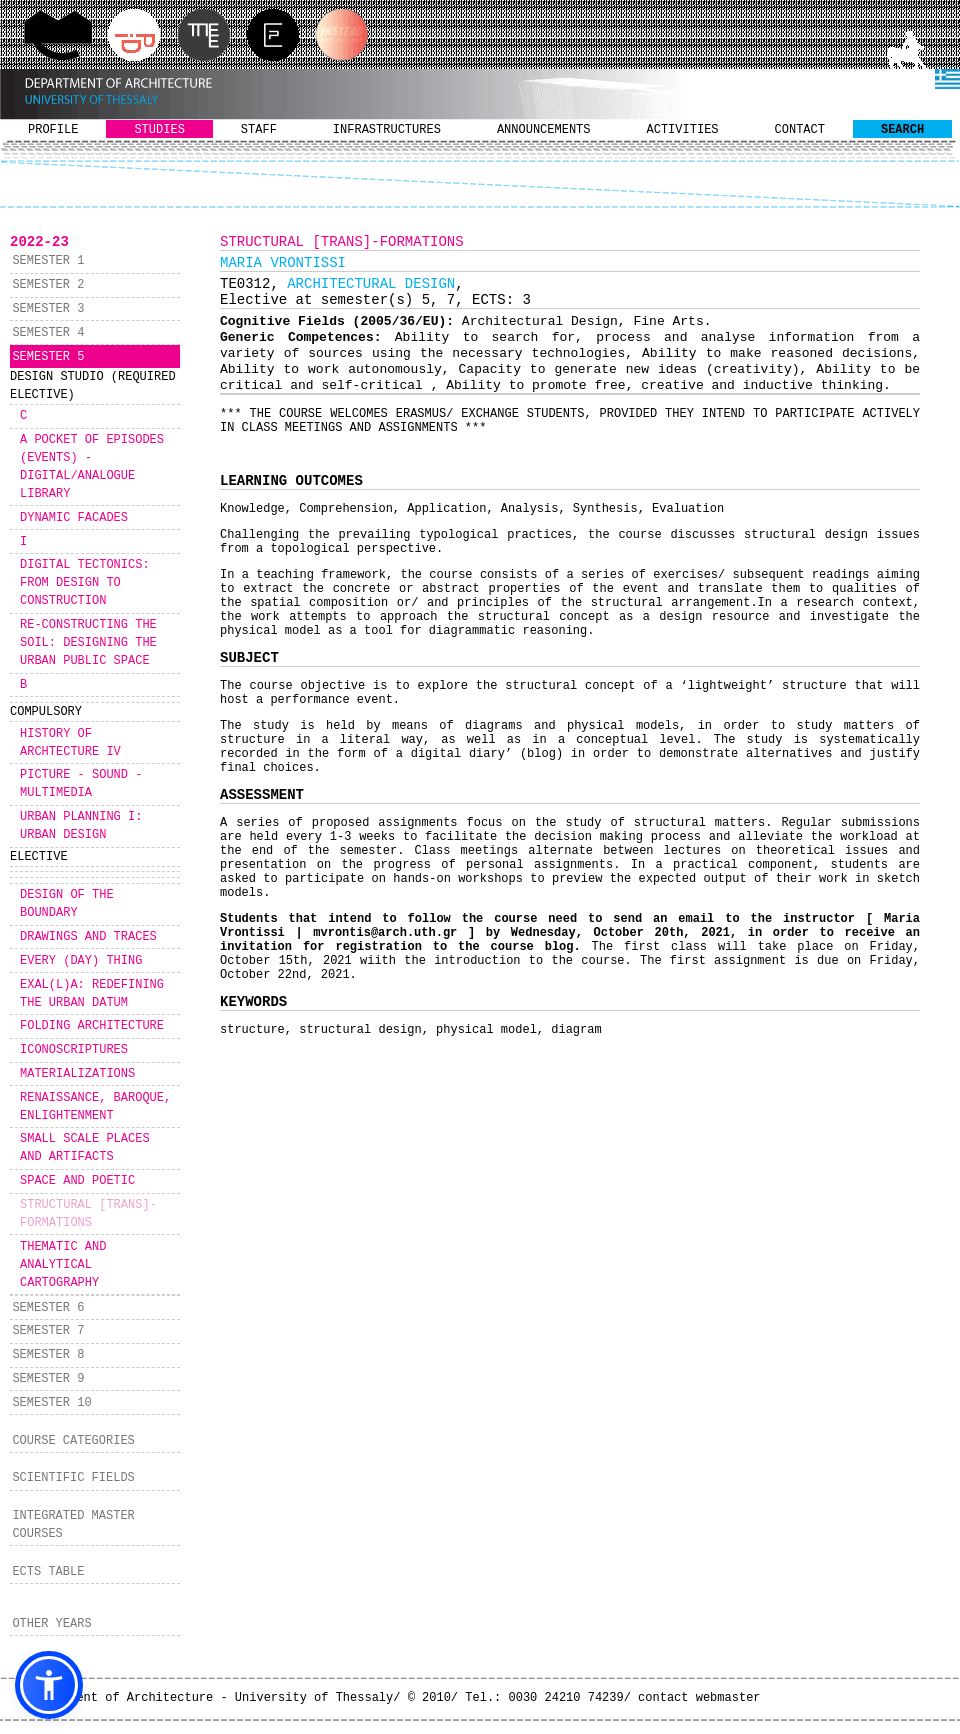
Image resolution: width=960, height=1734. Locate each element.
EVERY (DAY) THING (81, 961)
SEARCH (902, 130)
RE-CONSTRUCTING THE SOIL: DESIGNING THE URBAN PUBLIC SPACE (88, 643)
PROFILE (53, 130)
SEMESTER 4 (48, 333)
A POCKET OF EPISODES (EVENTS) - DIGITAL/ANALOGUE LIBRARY (92, 467)
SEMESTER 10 (51, 1403)
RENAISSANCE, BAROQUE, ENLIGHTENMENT (95, 1107)
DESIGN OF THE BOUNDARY (67, 904)
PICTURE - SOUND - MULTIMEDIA (81, 784)
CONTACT (800, 130)
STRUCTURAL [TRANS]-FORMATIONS (88, 1214)
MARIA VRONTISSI (283, 263)
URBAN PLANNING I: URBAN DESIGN (81, 826)
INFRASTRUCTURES (387, 130)
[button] (49, 1685)
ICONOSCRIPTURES (74, 1050)
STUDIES (159, 130)
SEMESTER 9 (48, 1379)
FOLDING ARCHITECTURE (92, 1026)
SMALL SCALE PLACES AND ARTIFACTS (85, 1148)
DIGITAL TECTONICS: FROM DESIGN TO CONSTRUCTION (85, 583)
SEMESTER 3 (48, 309)
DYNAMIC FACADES (74, 518)
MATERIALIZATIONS (77, 1074)
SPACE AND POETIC (77, 1181)
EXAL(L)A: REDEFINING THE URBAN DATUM (92, 994)
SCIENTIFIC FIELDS (73, 1478)
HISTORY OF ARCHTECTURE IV (70, 743)
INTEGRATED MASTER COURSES (73, 1525)
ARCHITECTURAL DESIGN (371, 284)
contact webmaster (699, 1698)
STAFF (259, 130)
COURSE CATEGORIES (73, 1441)
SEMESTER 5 (48, 357)
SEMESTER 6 (48, 1308)
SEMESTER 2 (48, 285)
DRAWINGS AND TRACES (88, 937)
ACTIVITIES (683, 130)
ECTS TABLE (48, 1572)
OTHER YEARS (51, 1624)
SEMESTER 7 (48, 1331)
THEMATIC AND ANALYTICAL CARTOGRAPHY (63, 1265)
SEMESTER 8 (48, 1355)
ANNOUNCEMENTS (544, 130)
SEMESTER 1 (48, 261)
